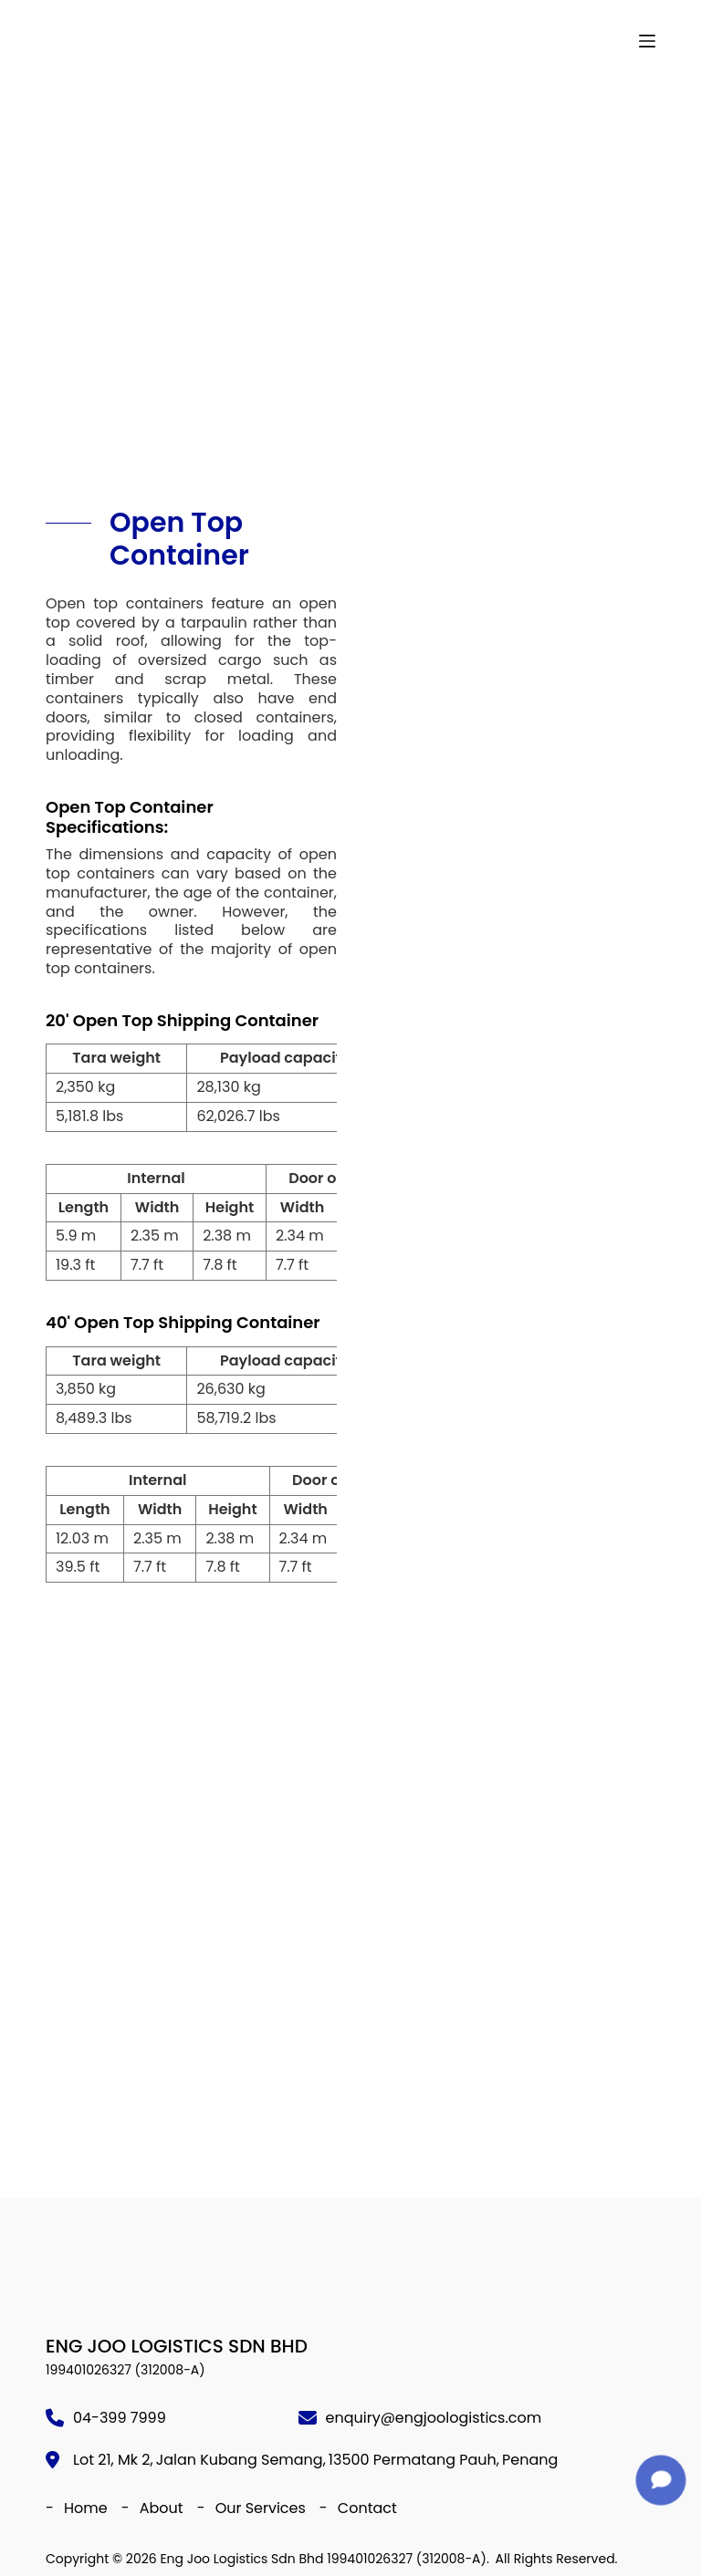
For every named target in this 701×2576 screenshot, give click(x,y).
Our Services (260, 2508)
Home (86, 2508)
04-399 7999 (119, 2417)
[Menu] (647, 41)
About (161, 2508)
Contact (367, 2508)
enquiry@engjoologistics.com (434, 2417)
